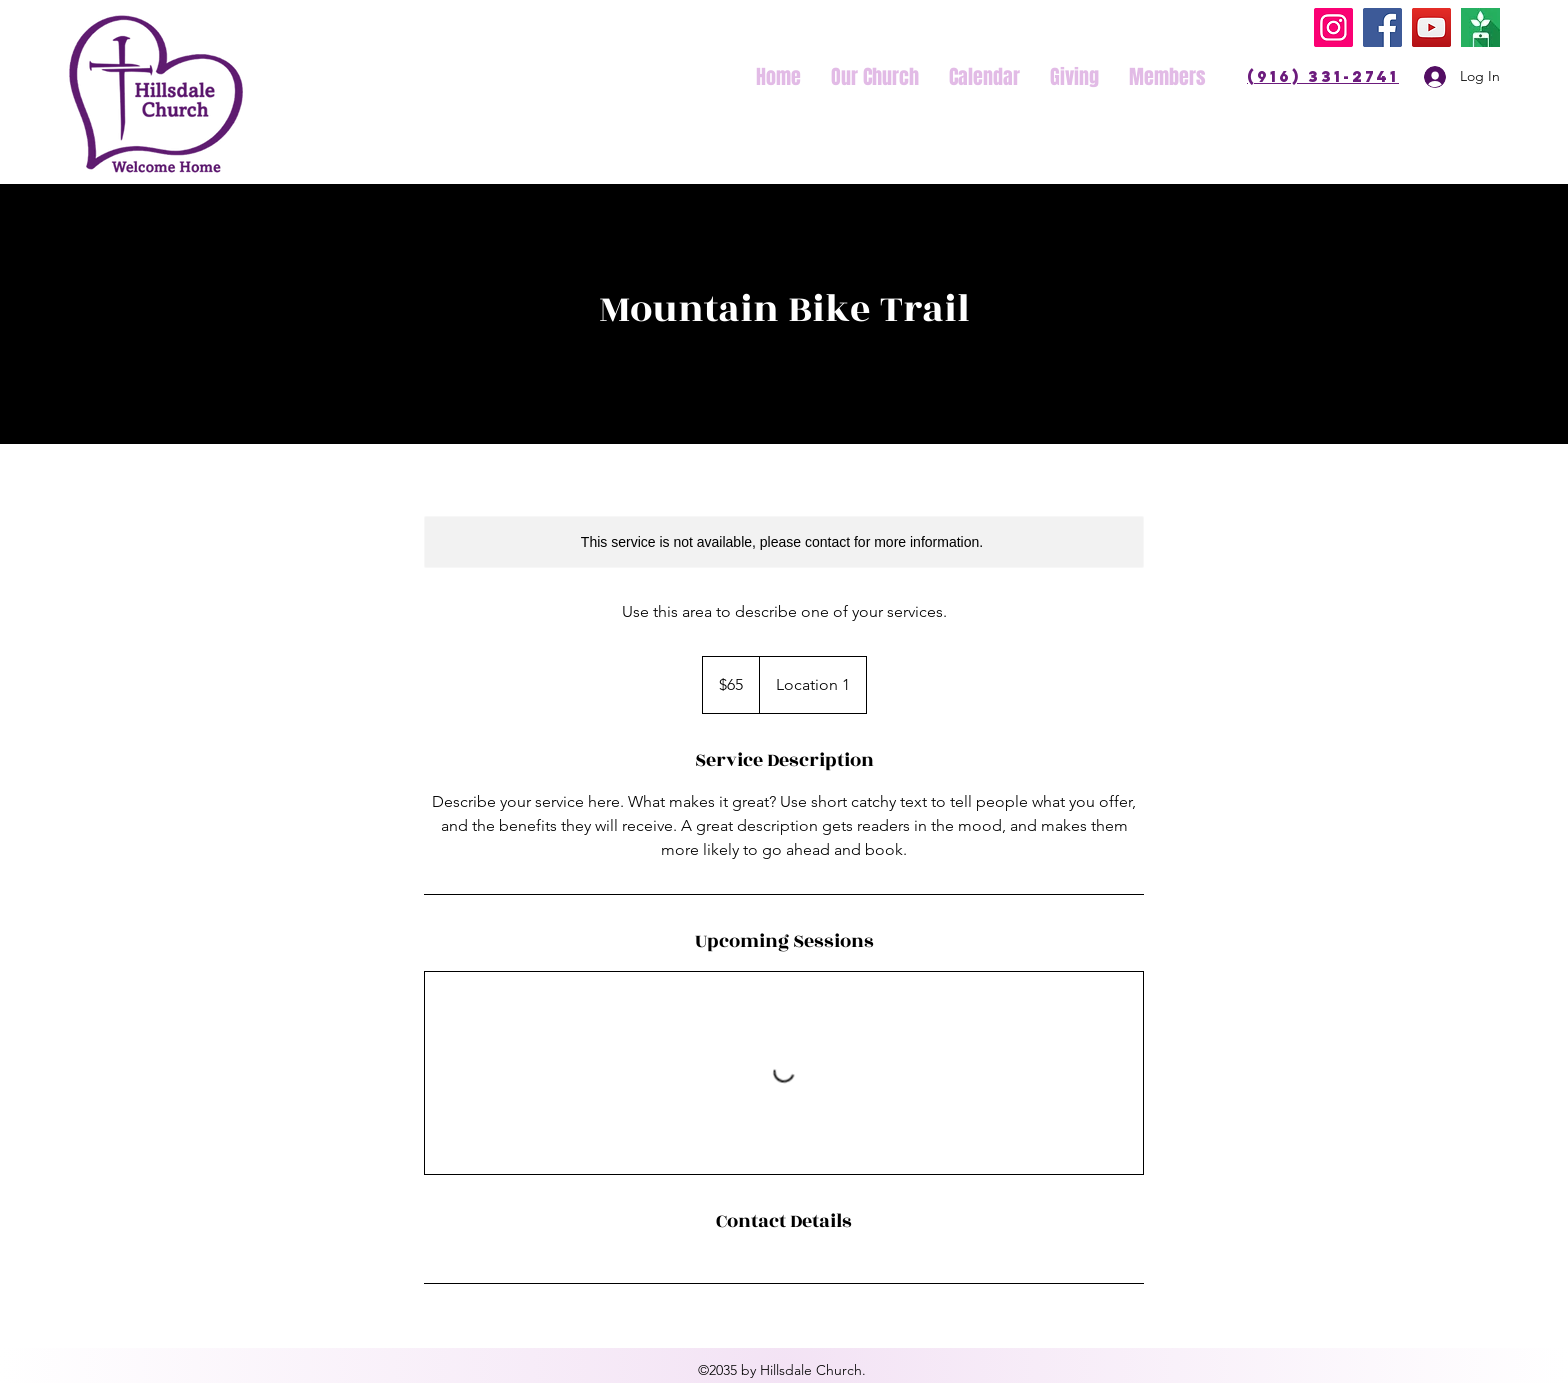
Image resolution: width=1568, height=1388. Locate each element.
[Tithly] (1480, 27)
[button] (875, 77)
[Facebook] (1382, 27)
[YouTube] (1431, 27)
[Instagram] (1333, 27)
